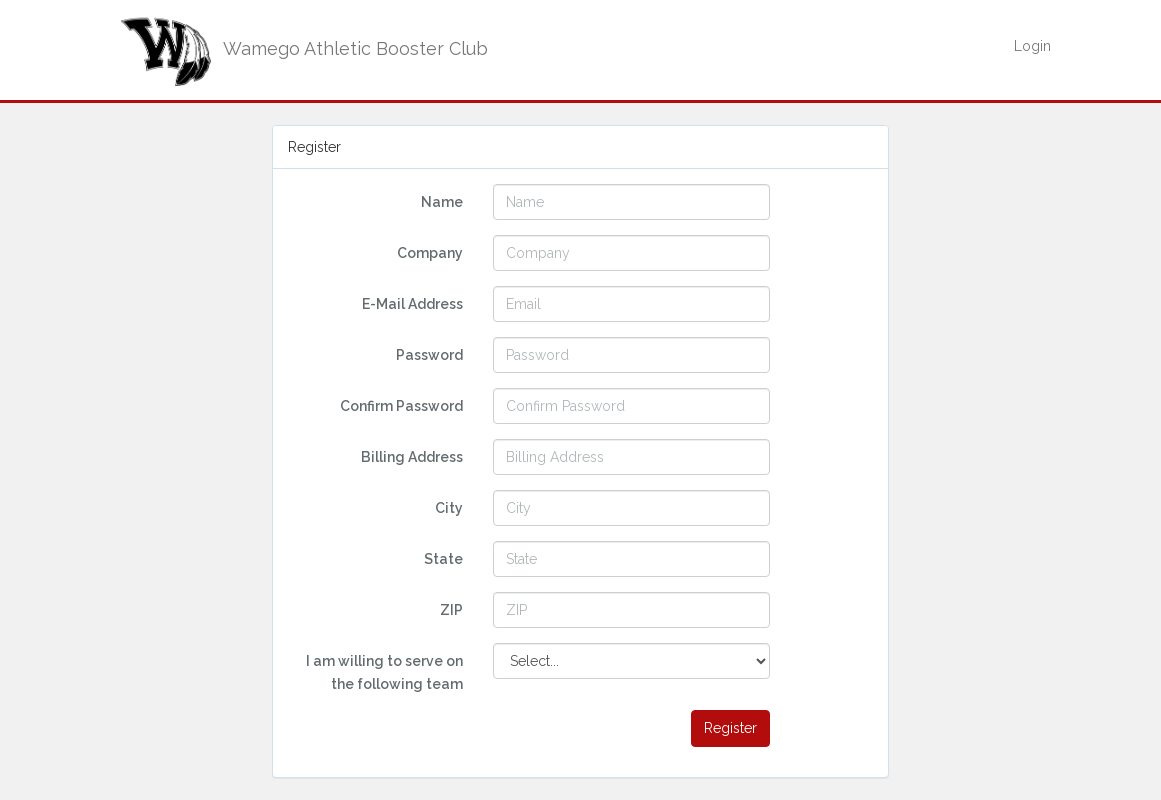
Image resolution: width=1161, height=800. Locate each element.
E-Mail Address (412, 304)
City (449, 508)
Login (1032, 46)
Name (442, 202)
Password (429, 355)
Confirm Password (401, 406)
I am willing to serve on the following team (384, 672)
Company (430, 253)
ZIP (451, 610)
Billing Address (412, 457)
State (443, 559)
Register (730, 728)
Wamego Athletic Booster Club (300, 48)
